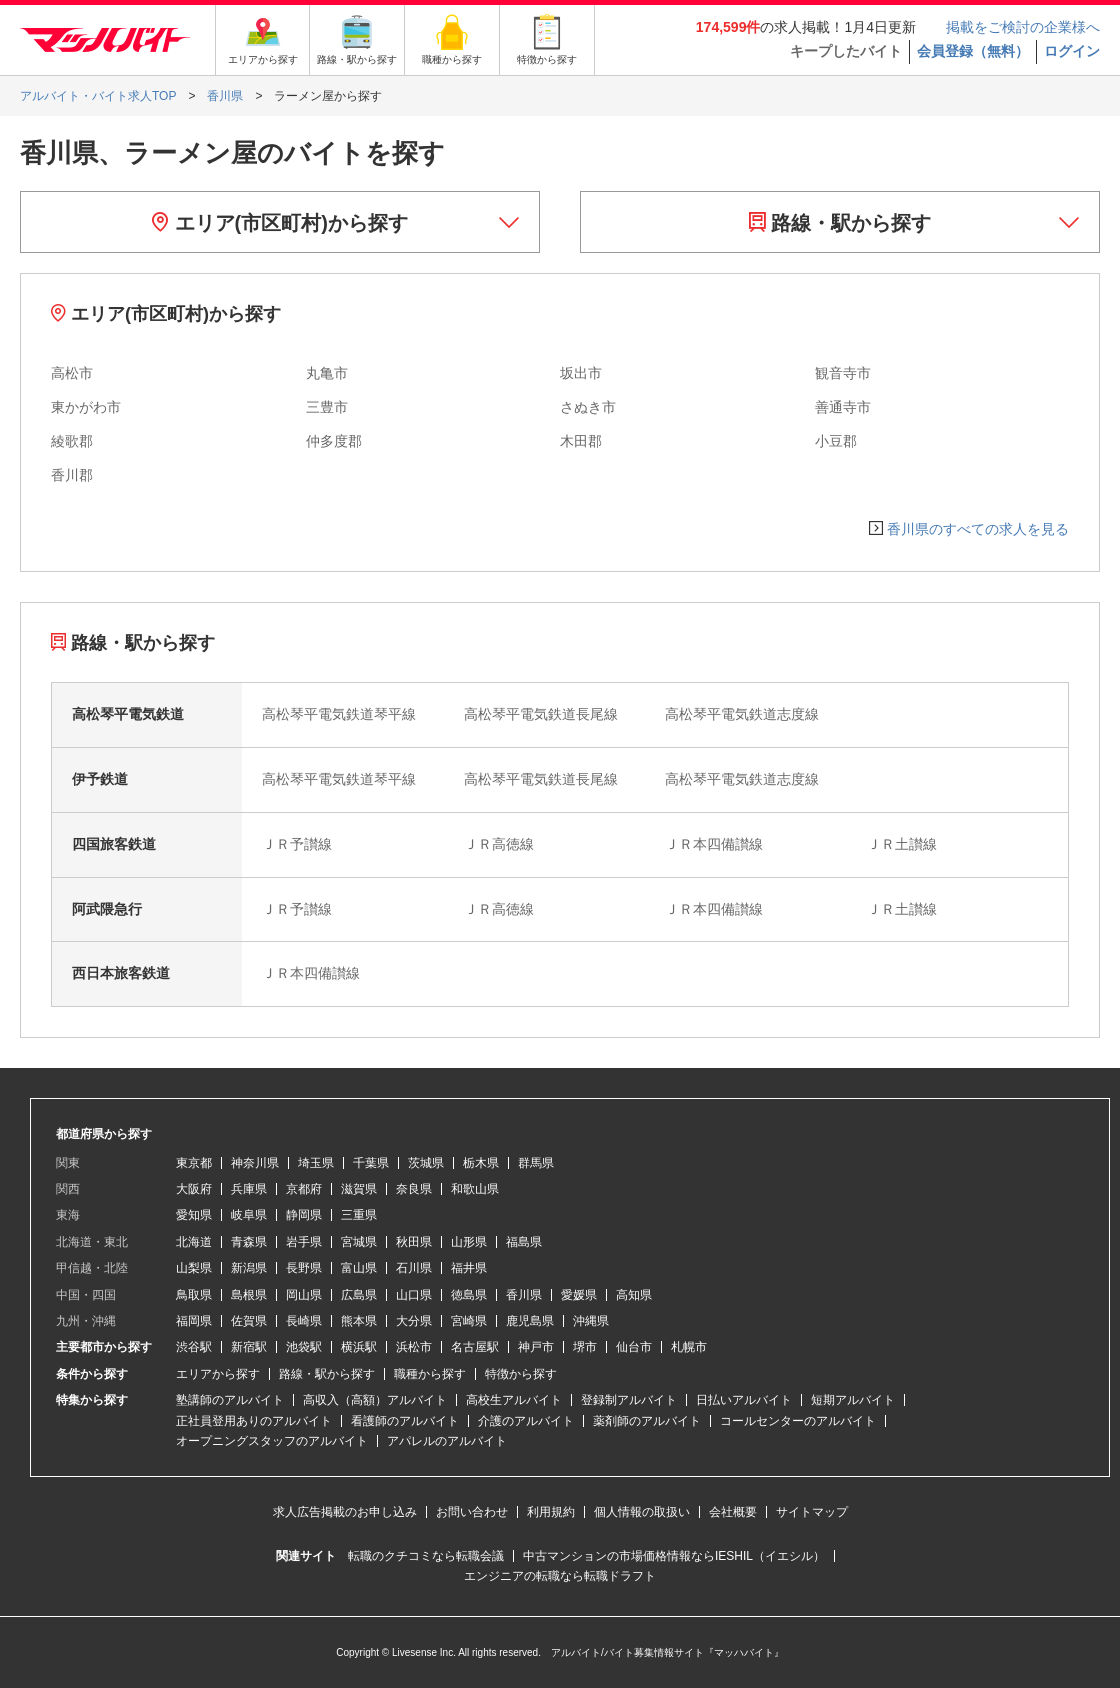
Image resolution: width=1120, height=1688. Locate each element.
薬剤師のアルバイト (647, 1421)
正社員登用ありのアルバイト (254, 1421)
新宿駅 (249, 1347)
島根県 (249, 1295)
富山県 (359, 1268)
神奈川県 (255, 1163)
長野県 (304, 1268)
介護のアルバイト (526, 1421)
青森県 (249, 1242)
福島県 (524, 1242)
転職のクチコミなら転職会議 (426, 1556)
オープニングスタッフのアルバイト (272, 1441)
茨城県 (426, 1163)
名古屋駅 (475, 1347)
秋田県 (414, 1242)
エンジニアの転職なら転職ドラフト (560, 1576)
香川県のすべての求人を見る (978, 529)
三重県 (359, 1215)
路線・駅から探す (840, 223)
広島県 (359, 1295)
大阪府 (194, 1189)
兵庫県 (249, 1189)
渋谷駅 (194, 1347)
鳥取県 (194, 1295)
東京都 (194, 1163)
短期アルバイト (853, 1400)
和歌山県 (475, 1189)
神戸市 (536, 1347)
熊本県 (359, 1321)
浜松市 (414, 1347)
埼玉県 (316, 1163)
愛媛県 (579, 1295)
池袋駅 (304, 1347)
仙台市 (634, 1347)
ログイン (1072, 51)
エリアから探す (218, 1374)
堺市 (585, 1347)
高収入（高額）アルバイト (375, 1400)
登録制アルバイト (629, 1400)
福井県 (469, 1268)
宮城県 (359, 1242)
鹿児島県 (530, 1321)
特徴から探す (521, 1374)
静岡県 (304, 1215)
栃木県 (481, 1163)
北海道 (194, 1242)
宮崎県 (469, 1321)
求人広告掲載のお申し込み (345, 1512)
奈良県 (414, 1189)
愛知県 (194, 1215)
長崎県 (304, 1321)
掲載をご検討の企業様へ (1023, 27)
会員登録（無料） (973, 51)
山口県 (414, 1295)
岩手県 (304, 1242)
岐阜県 (249, 1215)
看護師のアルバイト (405, 1421)
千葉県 (371, 1163)
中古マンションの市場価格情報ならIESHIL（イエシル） (674, 1556)
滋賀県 (359, 1189)
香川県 (524, 1295)
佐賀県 (249, 1321)
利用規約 (551, 1512)
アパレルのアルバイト (447, 1441)
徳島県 (469, 1295)
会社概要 (733, 1512)
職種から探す (430, 1374)
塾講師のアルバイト (230, 1400)
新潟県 (249, 1268)
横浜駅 (359, 1347)
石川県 (414, 1268)
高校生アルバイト (514, 1400)
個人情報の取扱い (642, 1512)
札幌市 (689, 1347)
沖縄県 (591, 1321)
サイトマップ (812, 1512)
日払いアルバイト (744, 1400)
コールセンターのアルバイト (798, 1421)
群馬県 (536, 1163)
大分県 (414, 1321)
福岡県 (194, 1321)
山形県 (469, 1242)
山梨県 (194, 1268)
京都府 (304, 1189)
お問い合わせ (472, 1512)
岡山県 (304, 1295)
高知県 (634, 1295)
